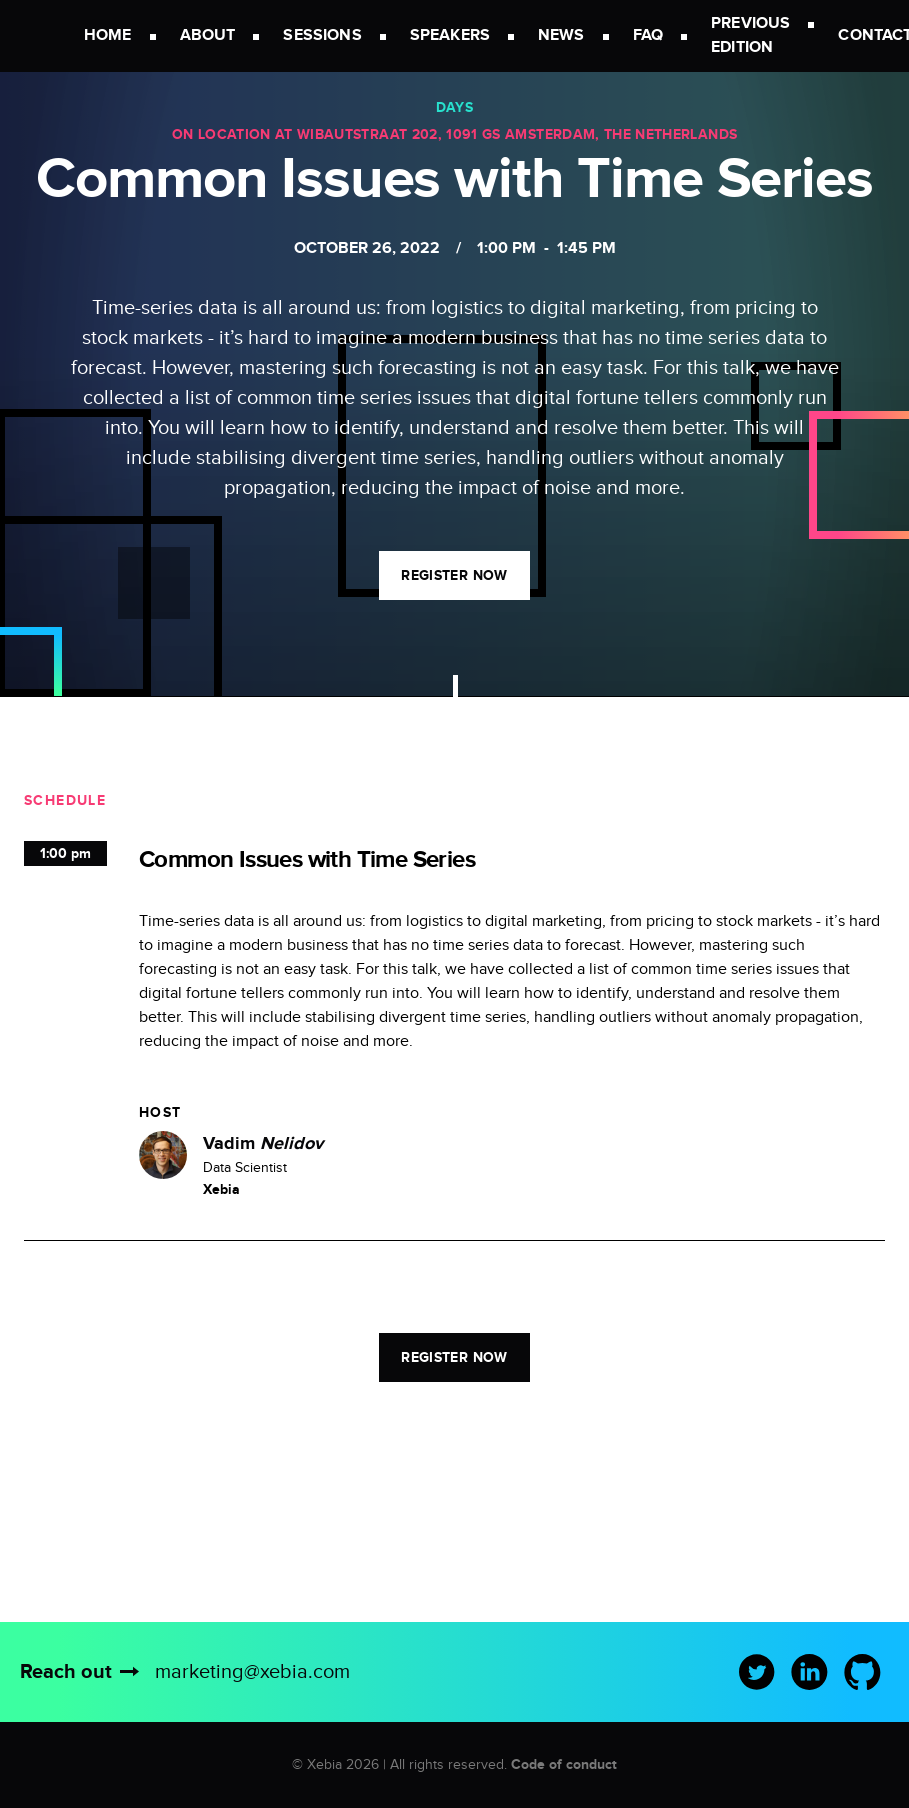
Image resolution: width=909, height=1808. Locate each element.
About (208, 35)
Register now (454, 575)
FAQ (648, 35)
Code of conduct (564, 1764)
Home (108, 35)
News (561, 35)
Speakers (450, 35)
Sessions (322, 35)
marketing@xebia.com (252, 1672)
